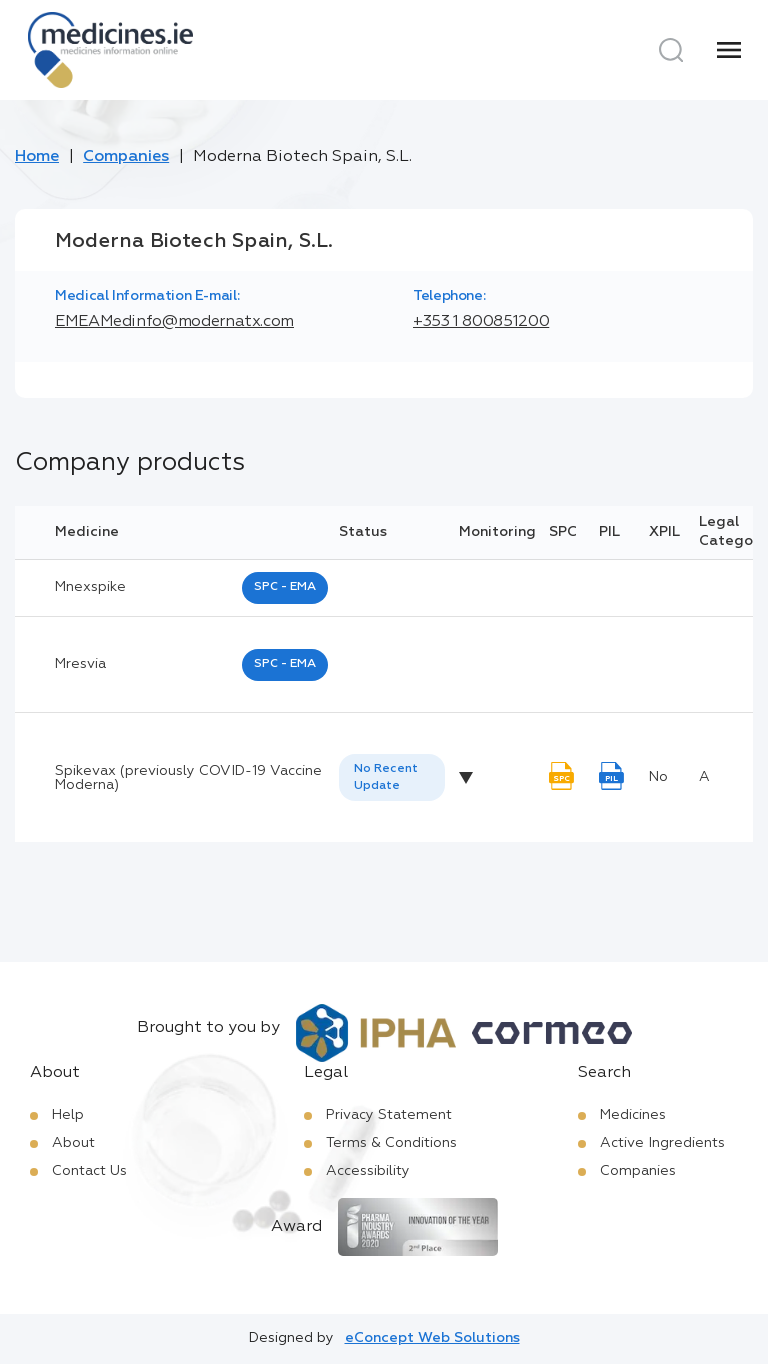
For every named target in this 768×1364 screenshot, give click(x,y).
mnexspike (90, 587)
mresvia (80, 664)
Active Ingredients (662, 1143)
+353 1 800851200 (481, 322)
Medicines (633, 1115)
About (73, 1143)
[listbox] (392, 778)
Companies (126, 157)
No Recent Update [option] (386, 777)
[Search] (671, 50)
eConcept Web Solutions (432, 1338)
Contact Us (89, 1171)
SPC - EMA (285, 587)
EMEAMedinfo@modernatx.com (174, 322)
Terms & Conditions (391, 1143)
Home (37, 157)
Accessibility (368, 1171)
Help (68, 1115)
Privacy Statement (389, 1115)
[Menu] (729, 50)
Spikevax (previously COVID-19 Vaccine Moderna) (188, 778)
